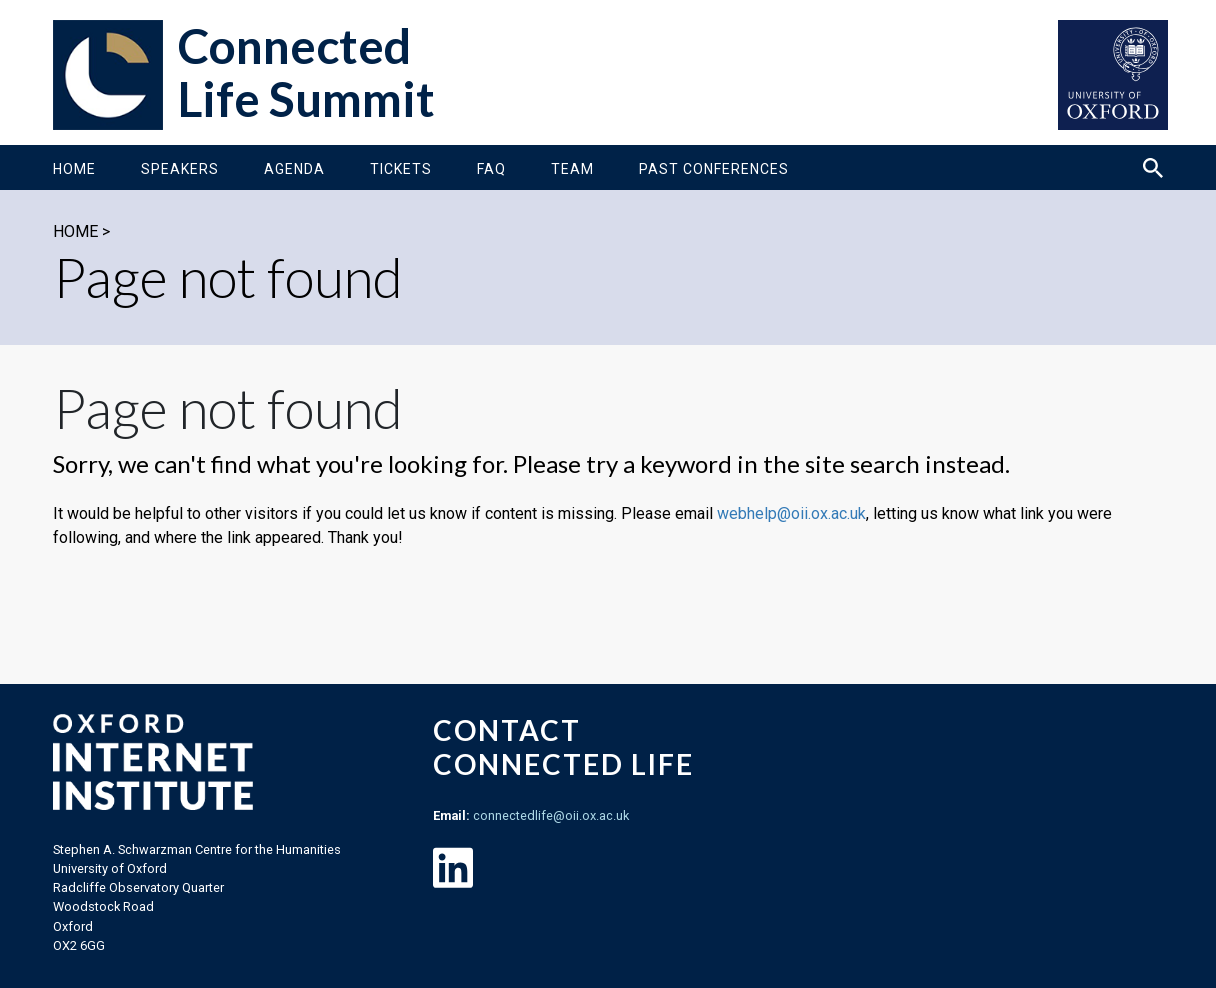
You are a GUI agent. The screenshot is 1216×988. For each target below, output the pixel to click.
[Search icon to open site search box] (1153, 168)
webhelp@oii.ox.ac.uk (791, 513)
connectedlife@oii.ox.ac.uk (551, 815)
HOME (75, 231)
